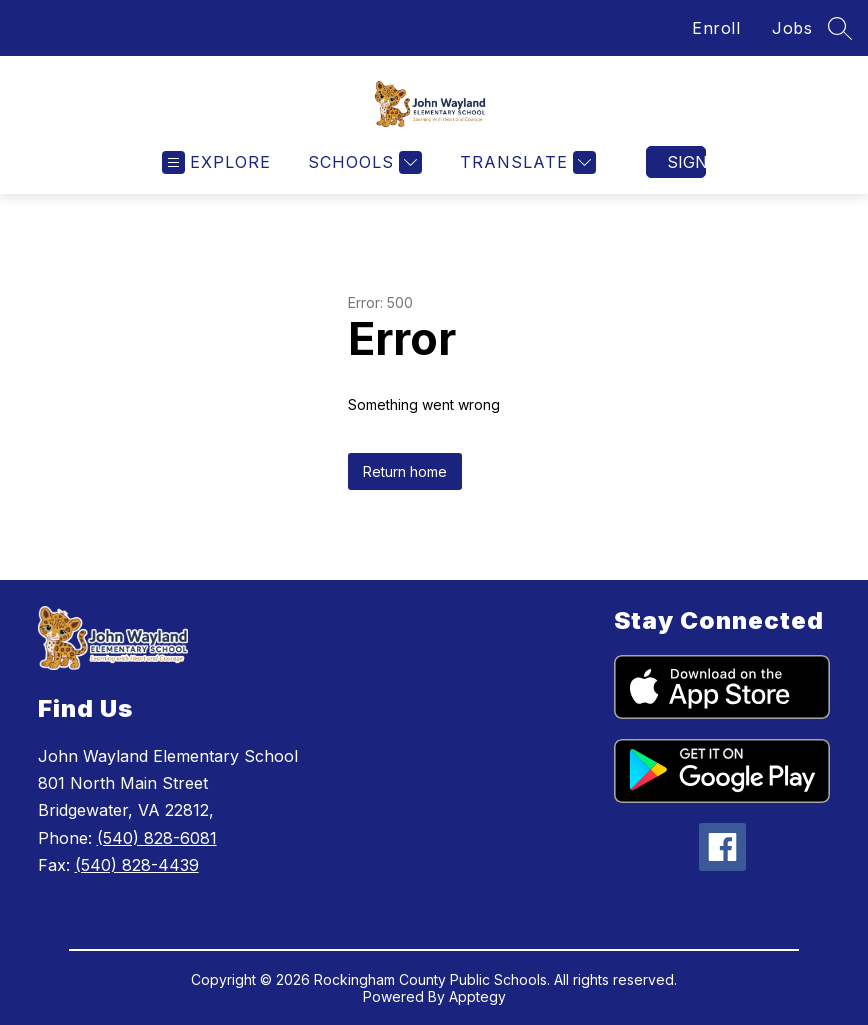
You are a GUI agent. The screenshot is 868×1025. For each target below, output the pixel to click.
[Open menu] (216, 162)
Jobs (792, 28)
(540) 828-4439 (137, 865)
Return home (405, 471)
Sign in (686, 162)
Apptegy (477, 996)
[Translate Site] (525, 162)
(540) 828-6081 (157, 838)
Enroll (716, 28)
